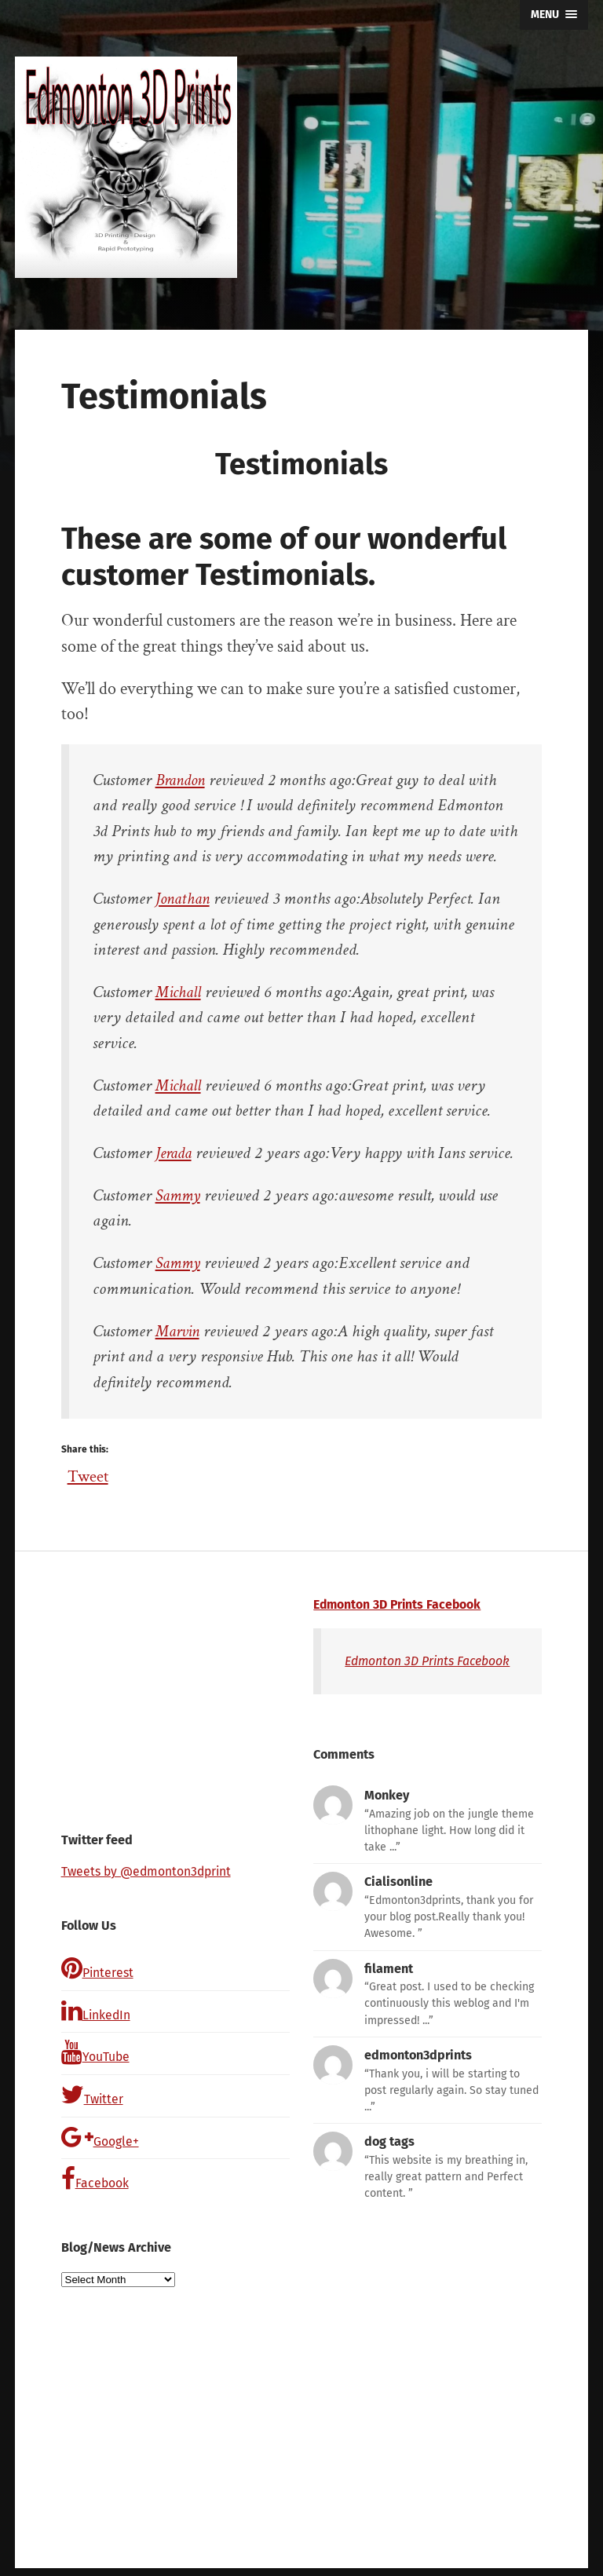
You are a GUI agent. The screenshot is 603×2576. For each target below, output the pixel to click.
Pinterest (98, 1969)
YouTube (96, 2056)
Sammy (179, 1195)
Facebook (95, 2186)
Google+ (100, 2142)
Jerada (175, 1153)
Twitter (93, 2099)
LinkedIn (97, 2012)
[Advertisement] (175, 1695)
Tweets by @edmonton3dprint (149, 1871)
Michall (179, 992)
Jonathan (184, 898)
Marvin (179, 1331)
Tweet (89, 1471)
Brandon (182, 780)
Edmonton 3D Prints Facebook (399, 1604)
